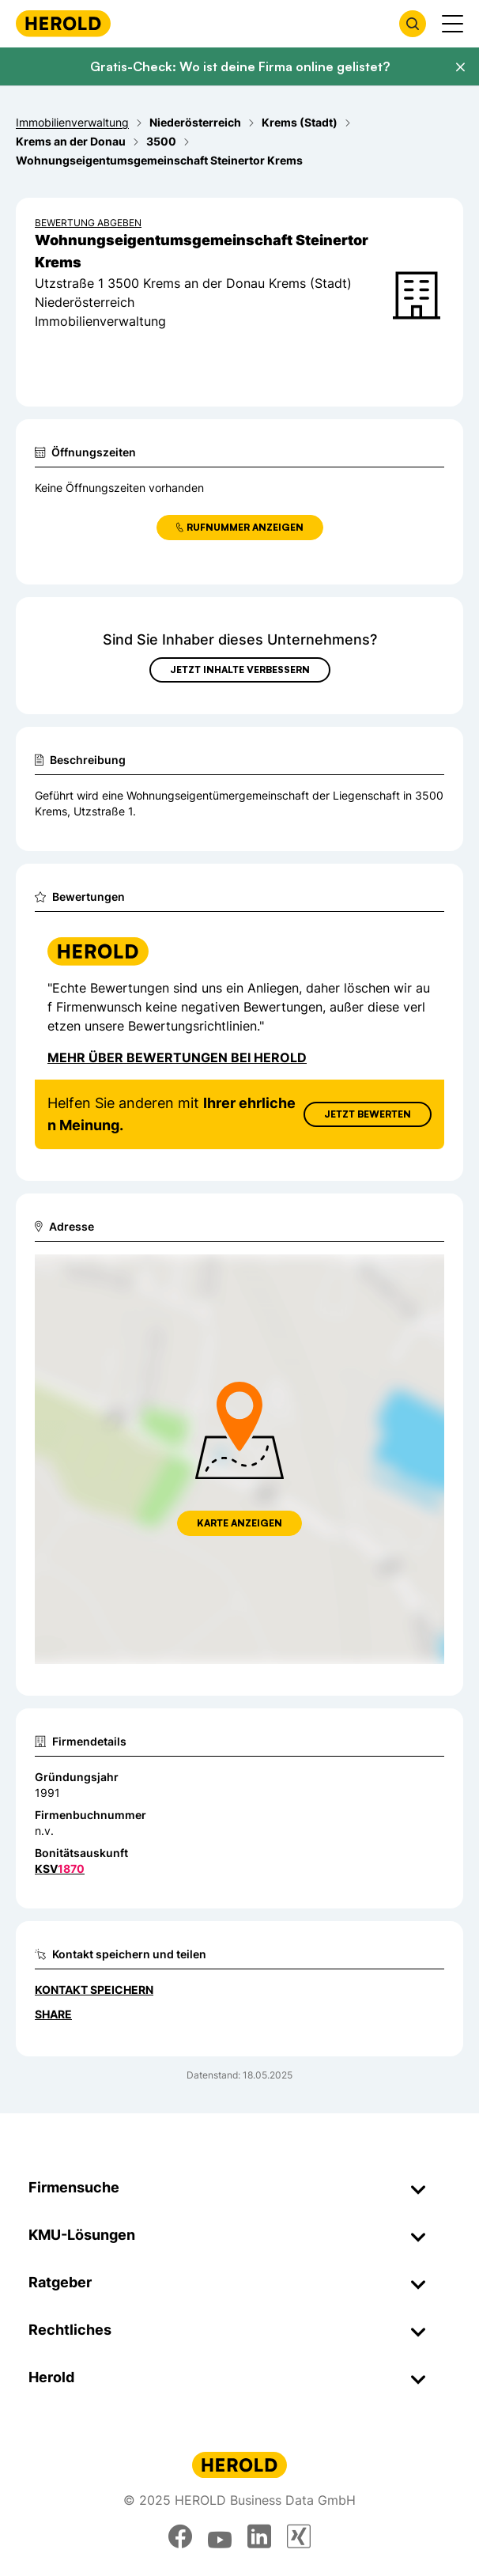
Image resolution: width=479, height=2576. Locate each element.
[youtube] (220, 2536)
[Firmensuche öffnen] (412, 23)
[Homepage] (63, 23)
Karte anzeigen (239, 1523)
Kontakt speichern (94, 1989)
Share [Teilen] (53, 2014)
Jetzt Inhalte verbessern (240, 669)
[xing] (299, 2536)
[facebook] (180, 2536)
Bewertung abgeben (88, 223)
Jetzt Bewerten (367, 1114)
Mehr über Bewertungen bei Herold (177, 1057)
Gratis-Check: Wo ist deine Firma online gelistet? (240, 66)
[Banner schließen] (460, 67)
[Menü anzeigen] (452, 23)
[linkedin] (259, 2536)
